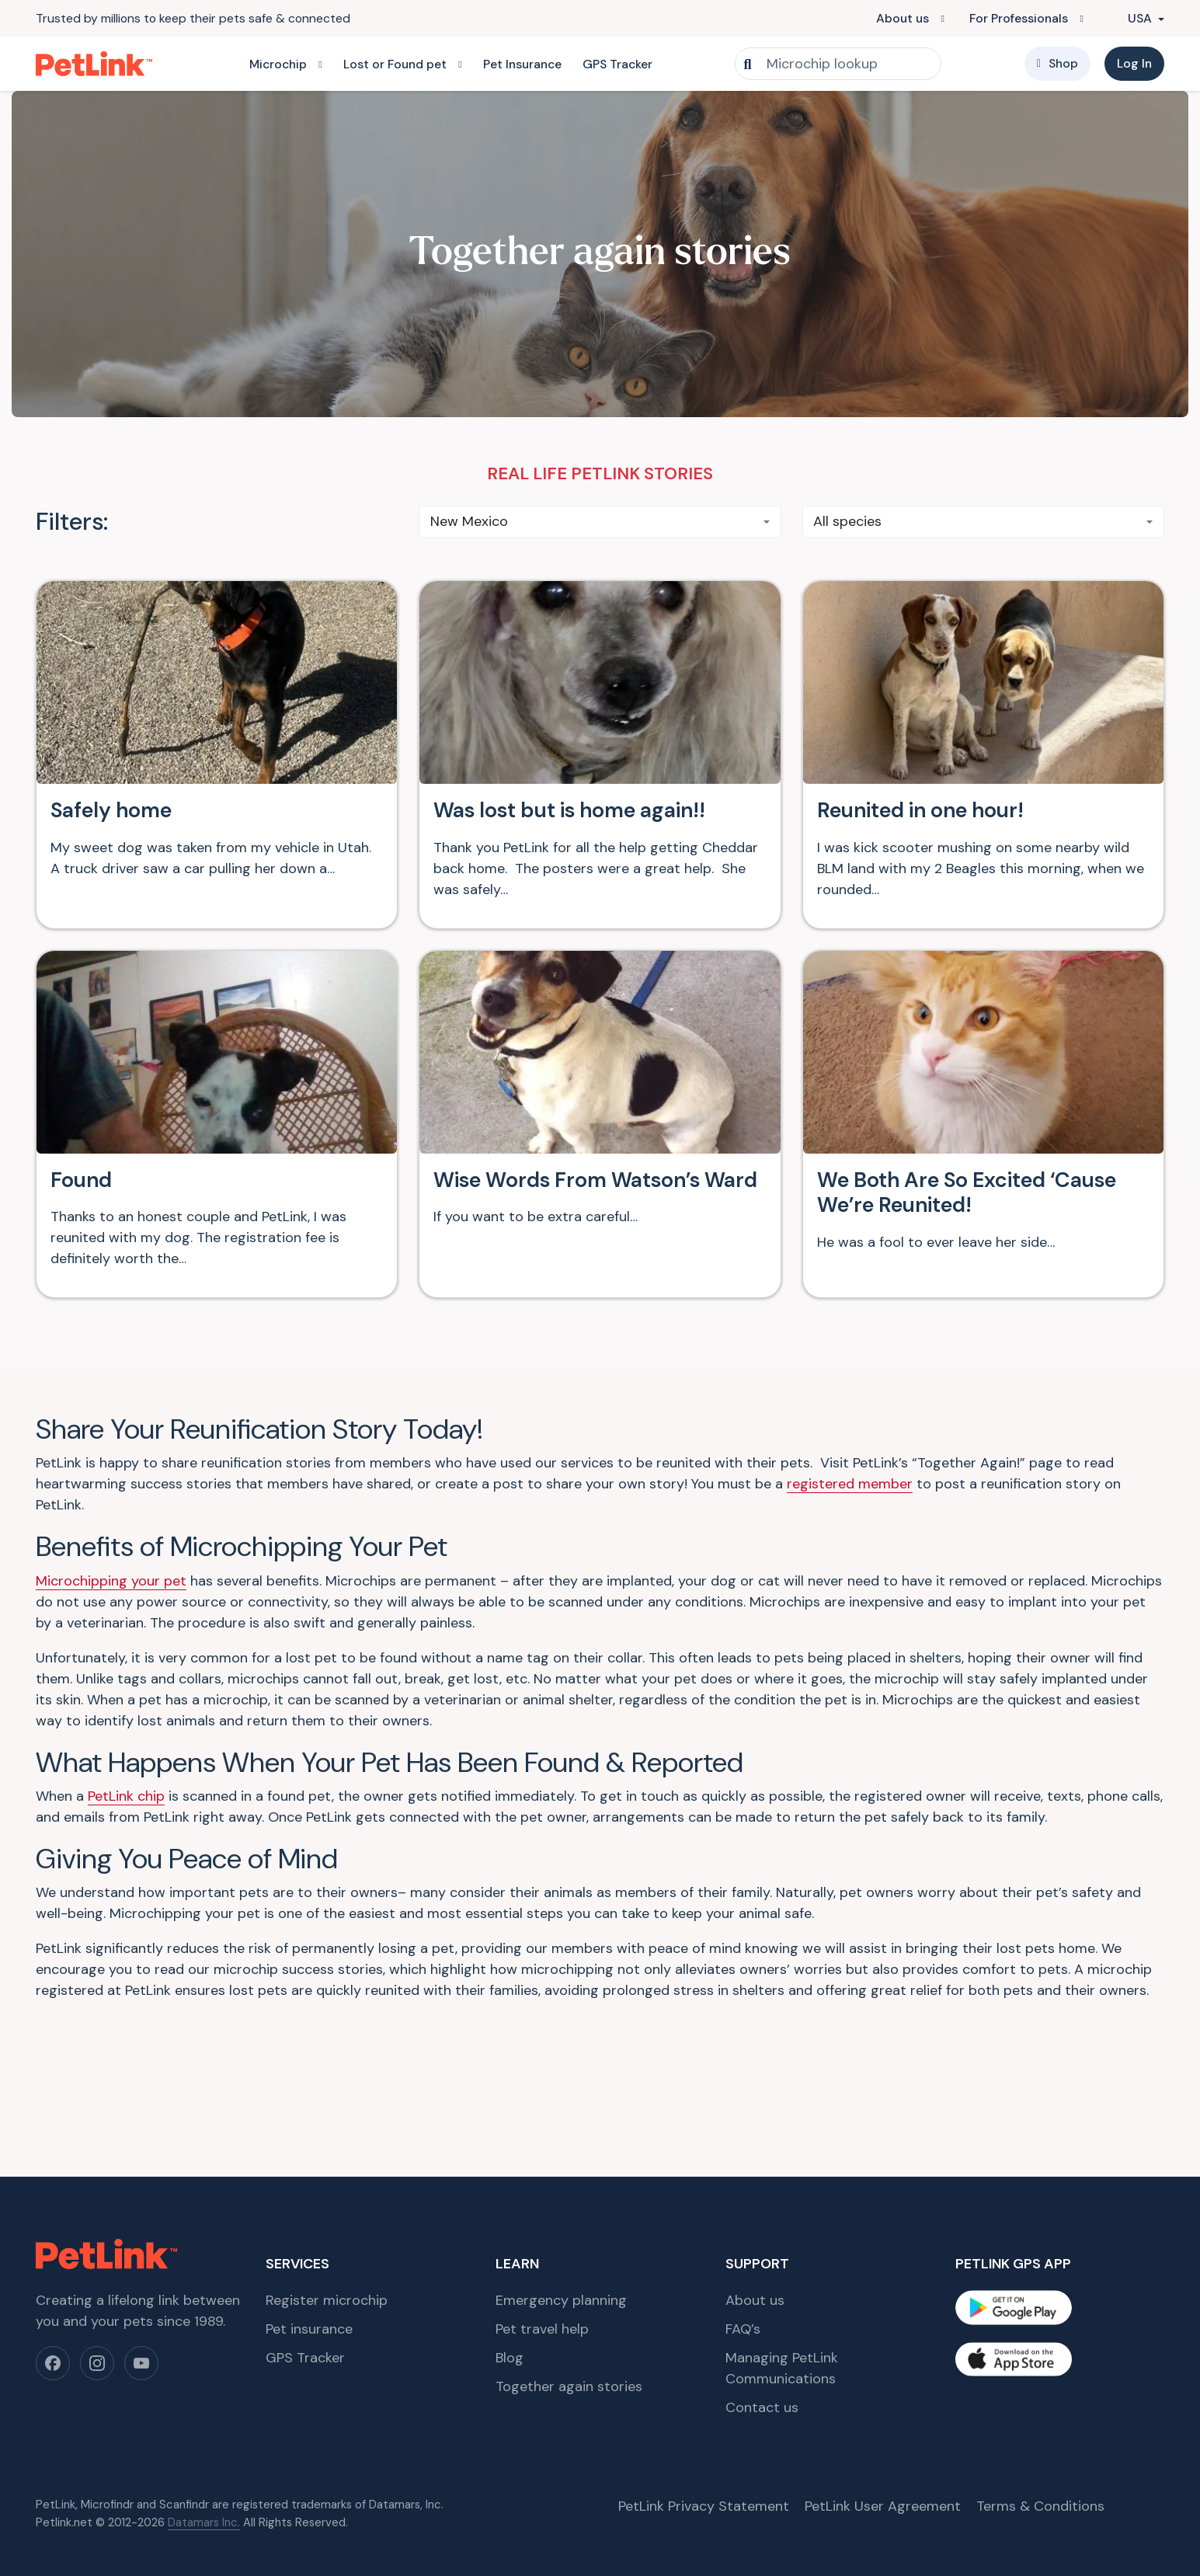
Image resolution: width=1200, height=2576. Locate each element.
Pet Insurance (522, 64)
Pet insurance (309, 2214)
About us (902, 18)
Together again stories (569, 2272)
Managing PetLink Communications (781, 2254)
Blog (509, 2243)
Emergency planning (561, 2186)
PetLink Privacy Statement (703, 2392)
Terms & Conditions (1040, 2392)
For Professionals (1018, 18)
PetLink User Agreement (883, 2392)
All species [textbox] (847, 521)
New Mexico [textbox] (469, 521)
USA (1131, 18)
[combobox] (600, 522)
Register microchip (327, 2186)
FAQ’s (742, 2214)
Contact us (761, 2293)
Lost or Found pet (395, 64)
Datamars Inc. (204, 2407)
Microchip (278, 64)
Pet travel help (542, 2214)
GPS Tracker (617, 64)
